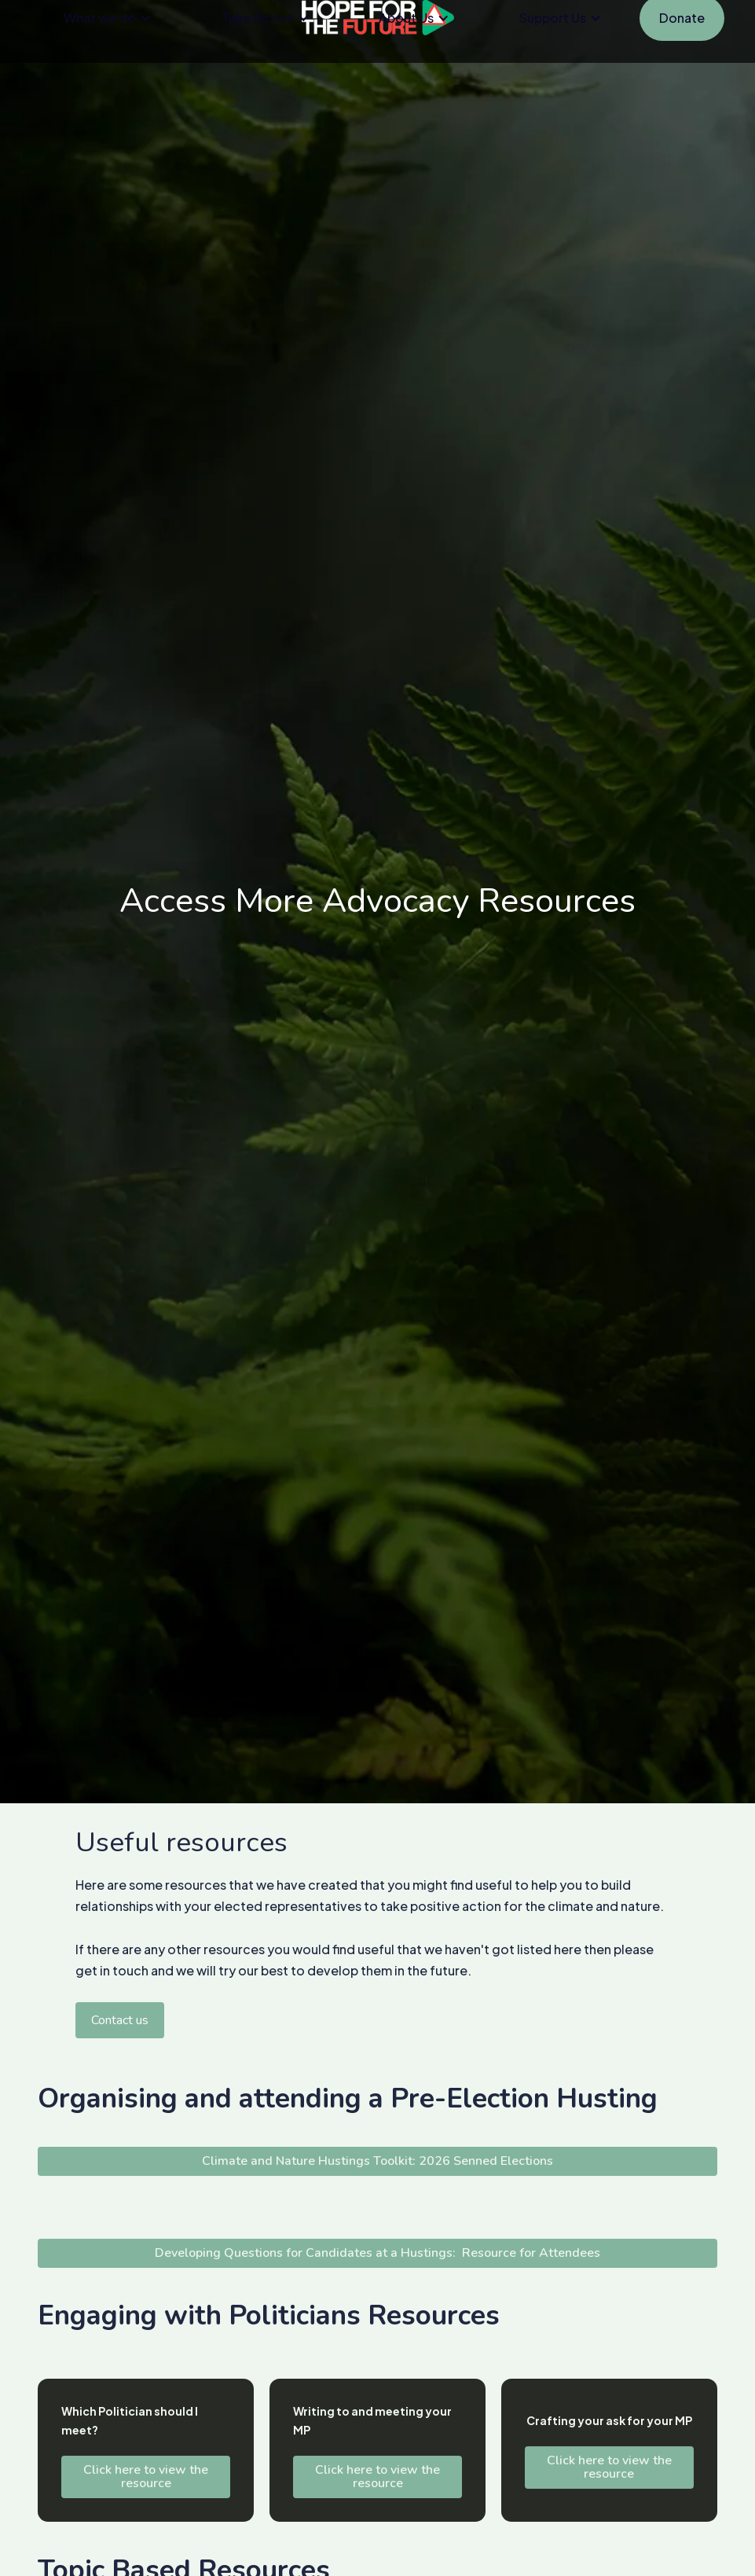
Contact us (119, 2020)
